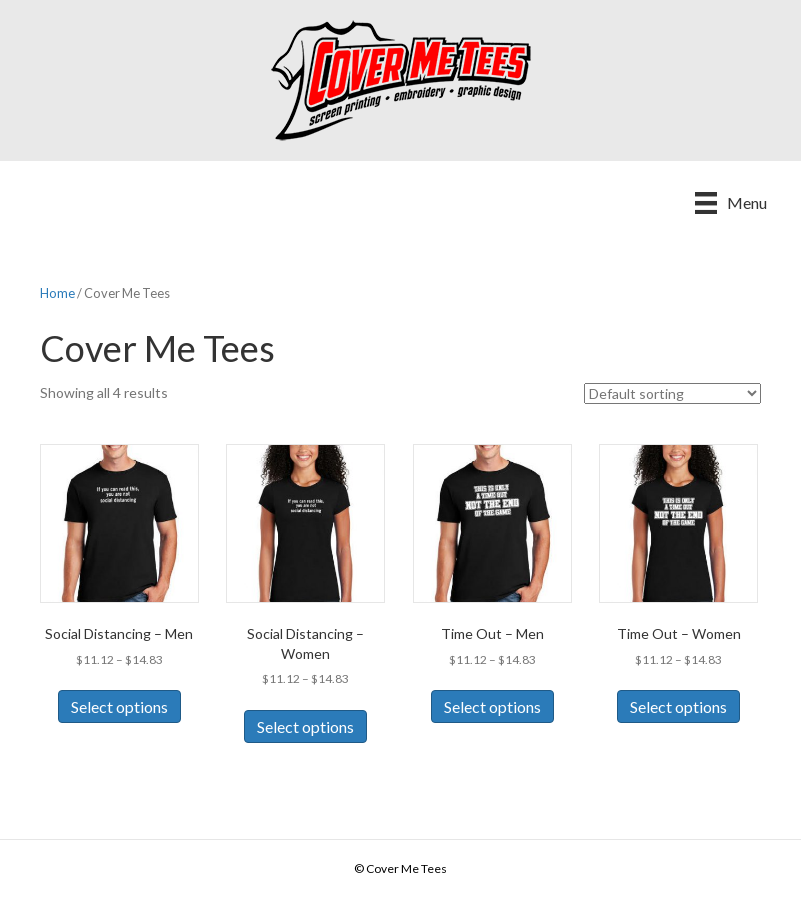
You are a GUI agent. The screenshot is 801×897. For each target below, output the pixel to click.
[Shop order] (672, 393)
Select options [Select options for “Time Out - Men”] (492, 706)
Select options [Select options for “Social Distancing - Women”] (305, 726)
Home (57, 293)
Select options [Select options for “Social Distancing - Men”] (119, 706)
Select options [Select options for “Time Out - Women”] (678, 706)
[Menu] (731, 202)
